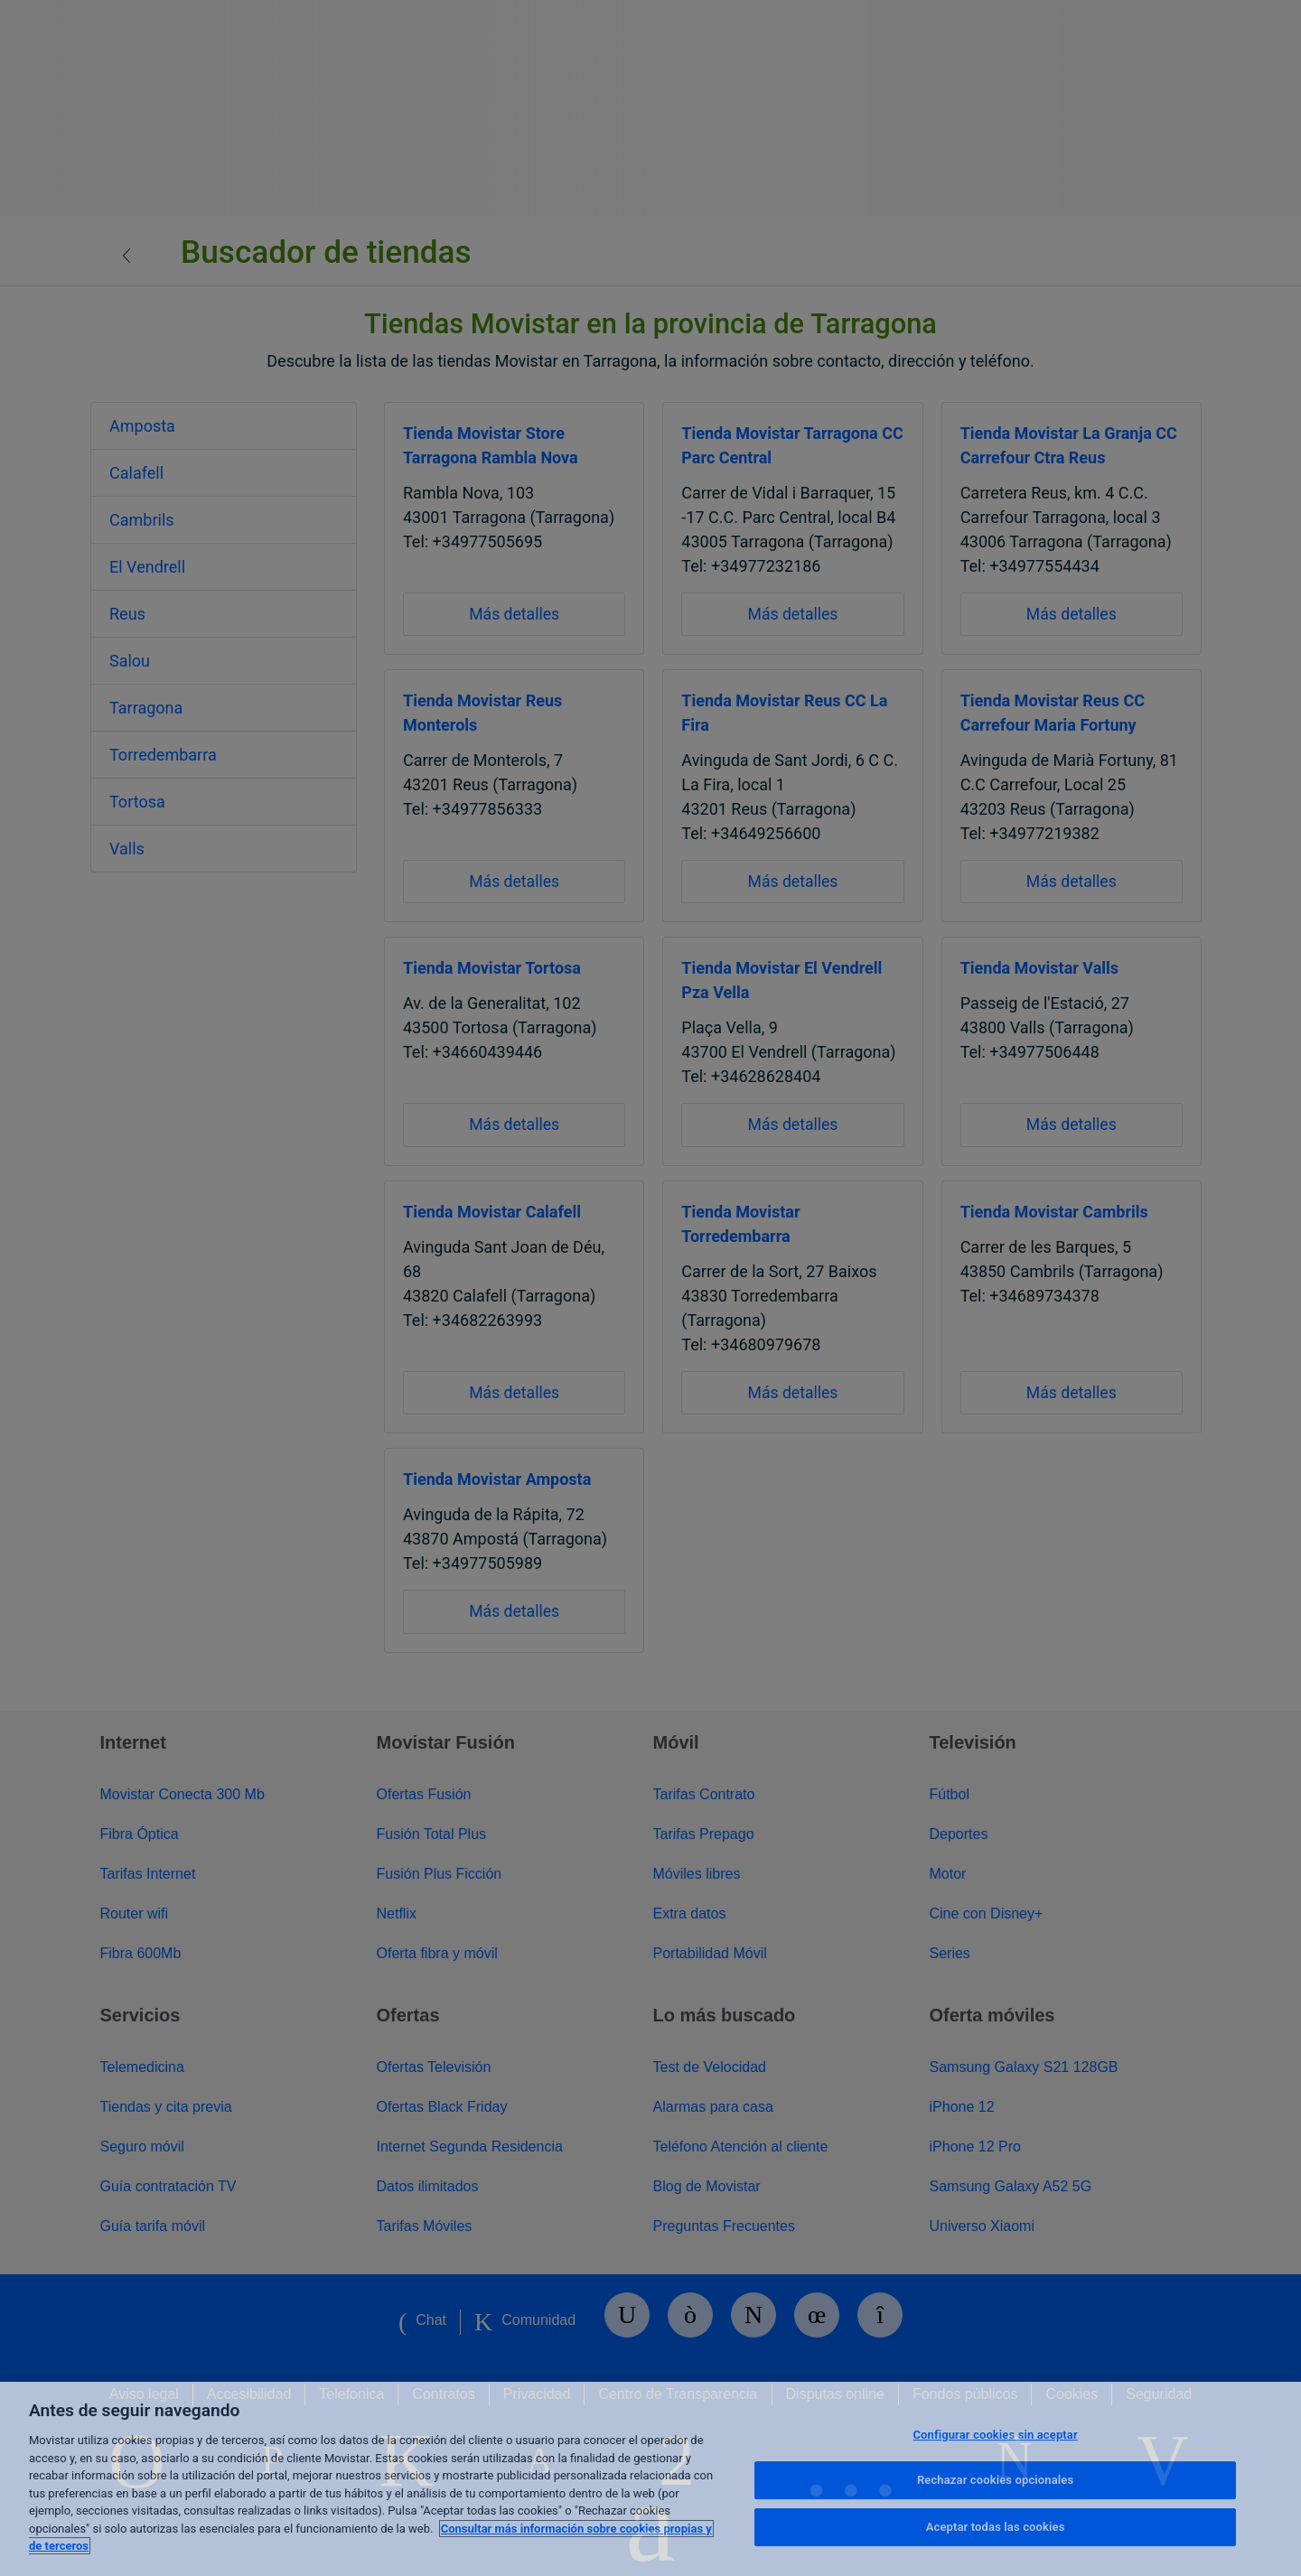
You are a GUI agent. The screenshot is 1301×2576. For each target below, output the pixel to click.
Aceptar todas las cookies (995, 2527)
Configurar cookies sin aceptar (995, 2434)
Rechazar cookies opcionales (995, 2480)
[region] (650, 2479)
